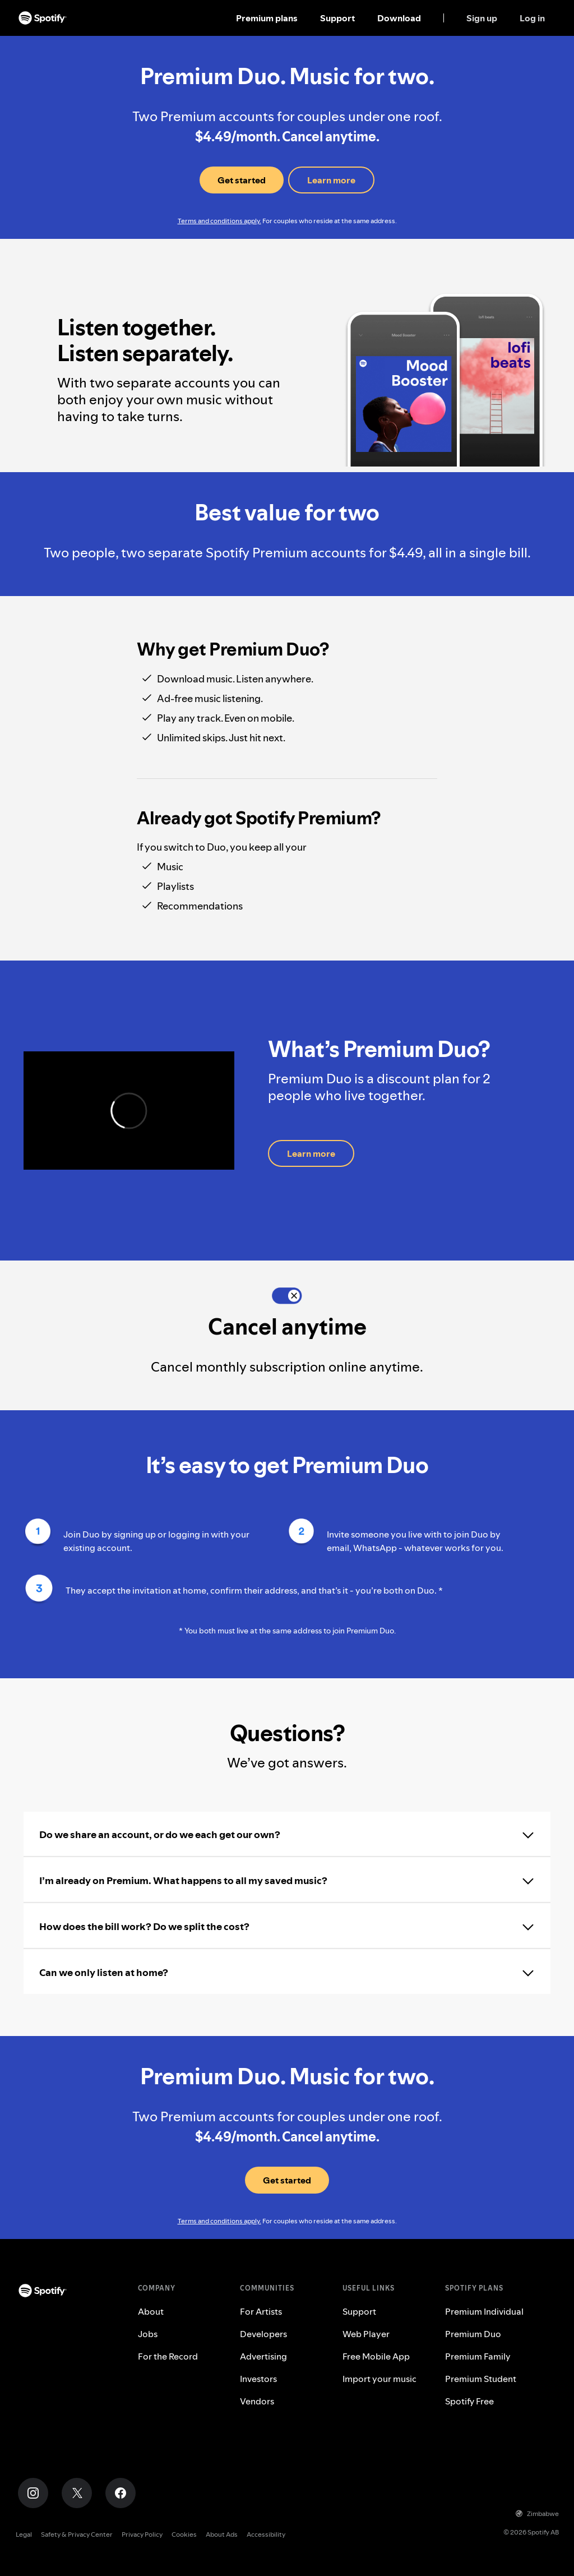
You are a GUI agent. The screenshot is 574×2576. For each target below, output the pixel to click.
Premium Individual (484, 2311)
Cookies (184, 2534)
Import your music (379, 2378)
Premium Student (480, 2378)
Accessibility (266, 2534)
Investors (258, 2378)
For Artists (261, 2311)
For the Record (168, 2356)
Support (337, 18)
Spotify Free (469, 2401)
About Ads (222, 2534)
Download (399, 18)
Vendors (257, 2401)
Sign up (481, 18)
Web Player (366, 2334)
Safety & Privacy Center (77, 2534)
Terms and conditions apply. (219, 220)
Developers (263, 2334)
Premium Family (478, 2356)
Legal (24, 2534)
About (151, 2311)
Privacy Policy (142, 2534)
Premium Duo (473, 2334)
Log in (532, 18)
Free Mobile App (376, 2356)
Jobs (148, 2334)
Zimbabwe (537, 2513)
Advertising (263, 2356)
